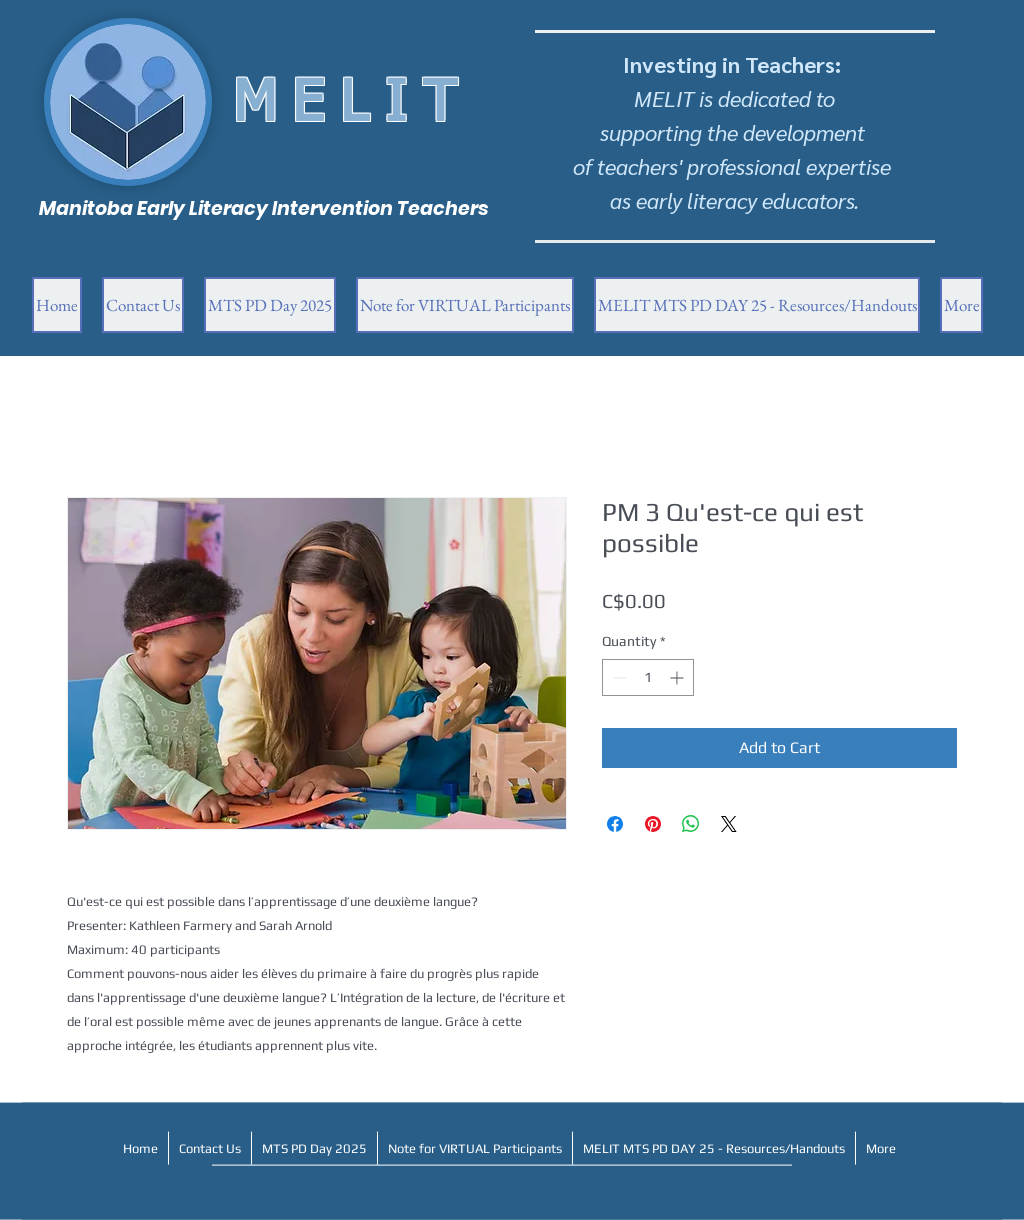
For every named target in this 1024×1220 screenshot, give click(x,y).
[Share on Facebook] (615, 824)
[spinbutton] (648, 677)
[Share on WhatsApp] (691, 824)
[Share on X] (729, 824)
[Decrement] (617, 677)
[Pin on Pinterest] (653, 824)
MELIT (353, 105)
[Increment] (678, 677)
